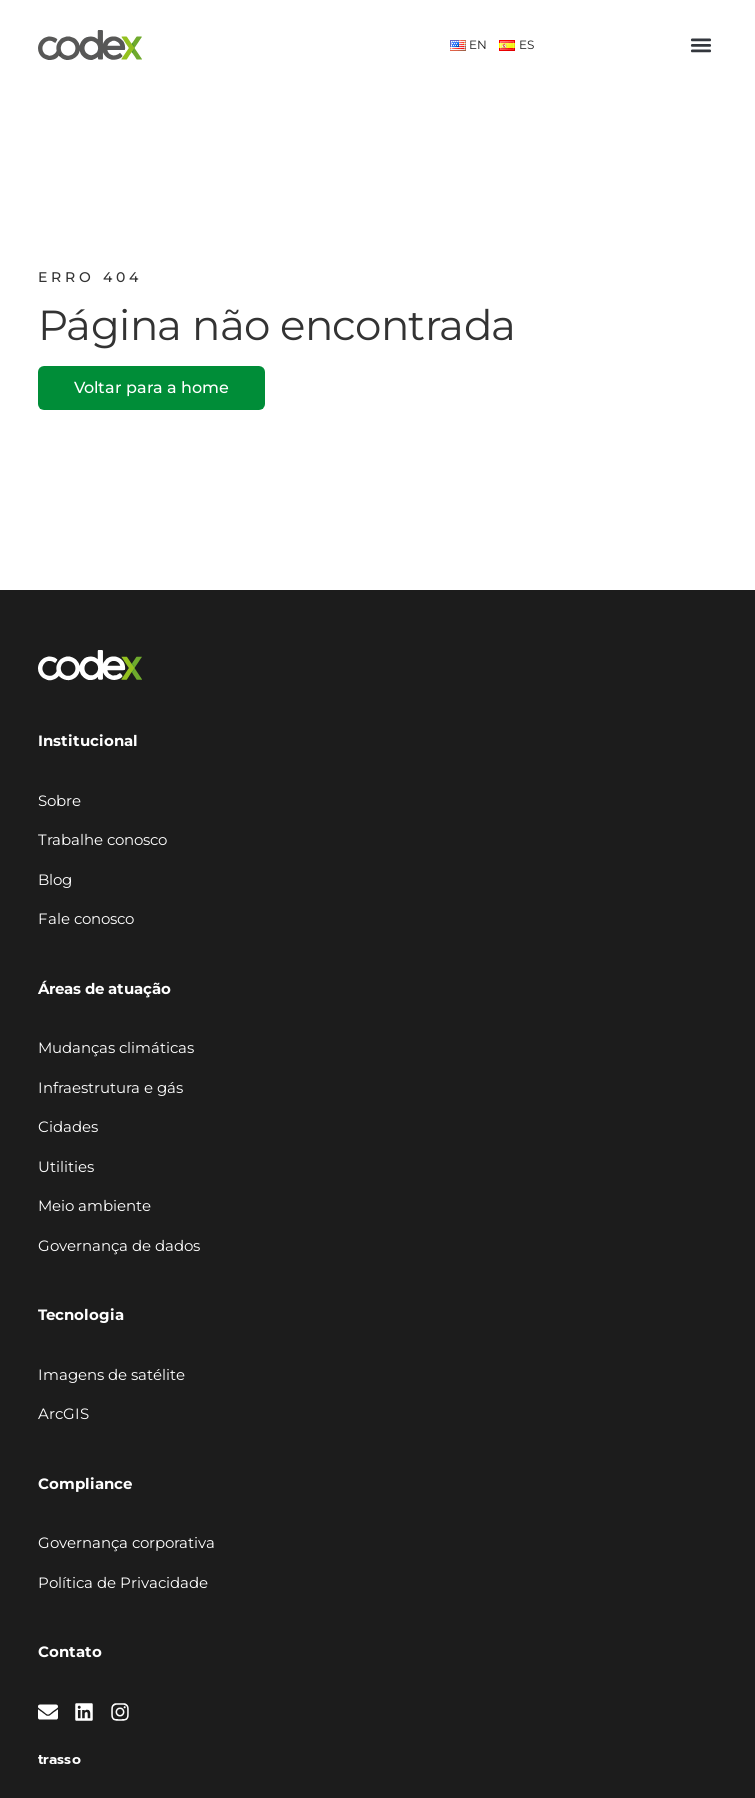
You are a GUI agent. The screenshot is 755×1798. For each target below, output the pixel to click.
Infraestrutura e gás (110, 1087)
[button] (700, 45)
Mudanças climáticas (116, 1047)
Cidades (68, 1126)
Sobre (59, 800)
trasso (59, 1759)
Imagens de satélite (111, 1374)
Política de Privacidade (123, 1582)
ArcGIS (63, 1413)
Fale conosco (86, 918)
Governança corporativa (126, 1542)
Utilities (66, 1166)
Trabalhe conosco (102, 839)
